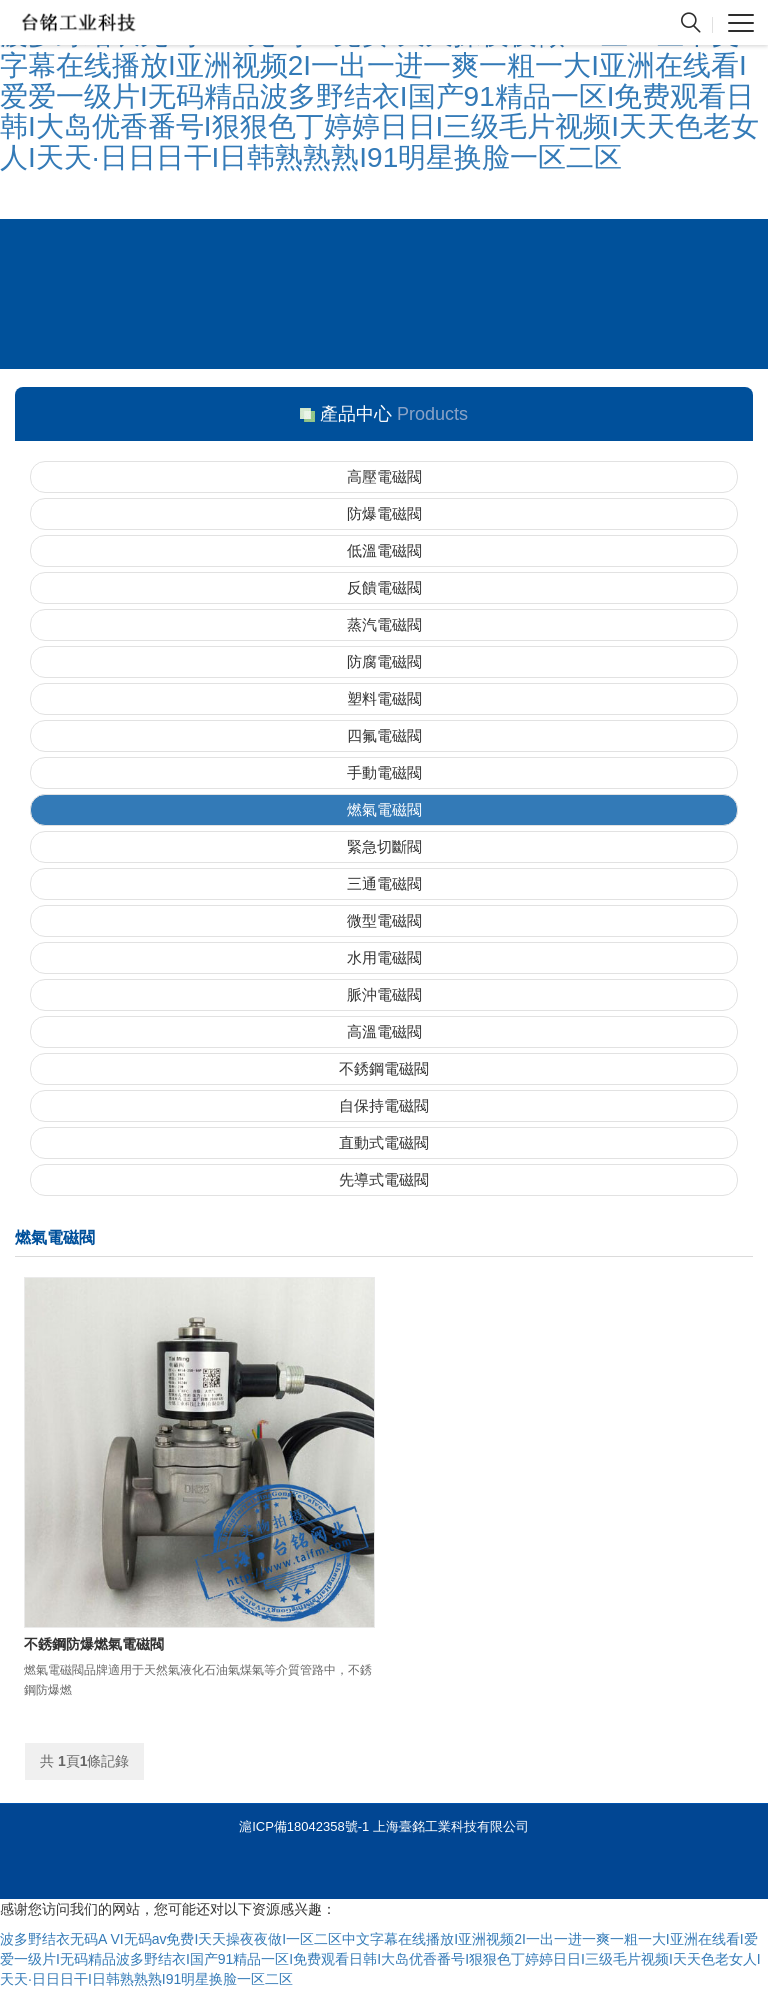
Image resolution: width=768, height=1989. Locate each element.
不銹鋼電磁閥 (384, 1068)
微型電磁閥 (384, 920)
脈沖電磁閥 (384, 994)
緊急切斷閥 (384, 846)
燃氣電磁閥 (384, 809)
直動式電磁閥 (384, 1142)
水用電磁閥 (384, 957)
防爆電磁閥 (384, 513)
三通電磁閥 (384, 883)
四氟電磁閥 (384, 735)
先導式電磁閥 (384, 1179)
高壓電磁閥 (384, 476)
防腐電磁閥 (384, 661)
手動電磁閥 (384, 772)
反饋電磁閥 (384, 587)
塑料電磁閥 (384, 698)
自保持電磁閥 (384, 1105)
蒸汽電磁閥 (384, 624)
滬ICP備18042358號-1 (304, 1826)
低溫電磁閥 (384, 550)
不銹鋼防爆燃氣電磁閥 (94, 1644)
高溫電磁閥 (384, 1031)
